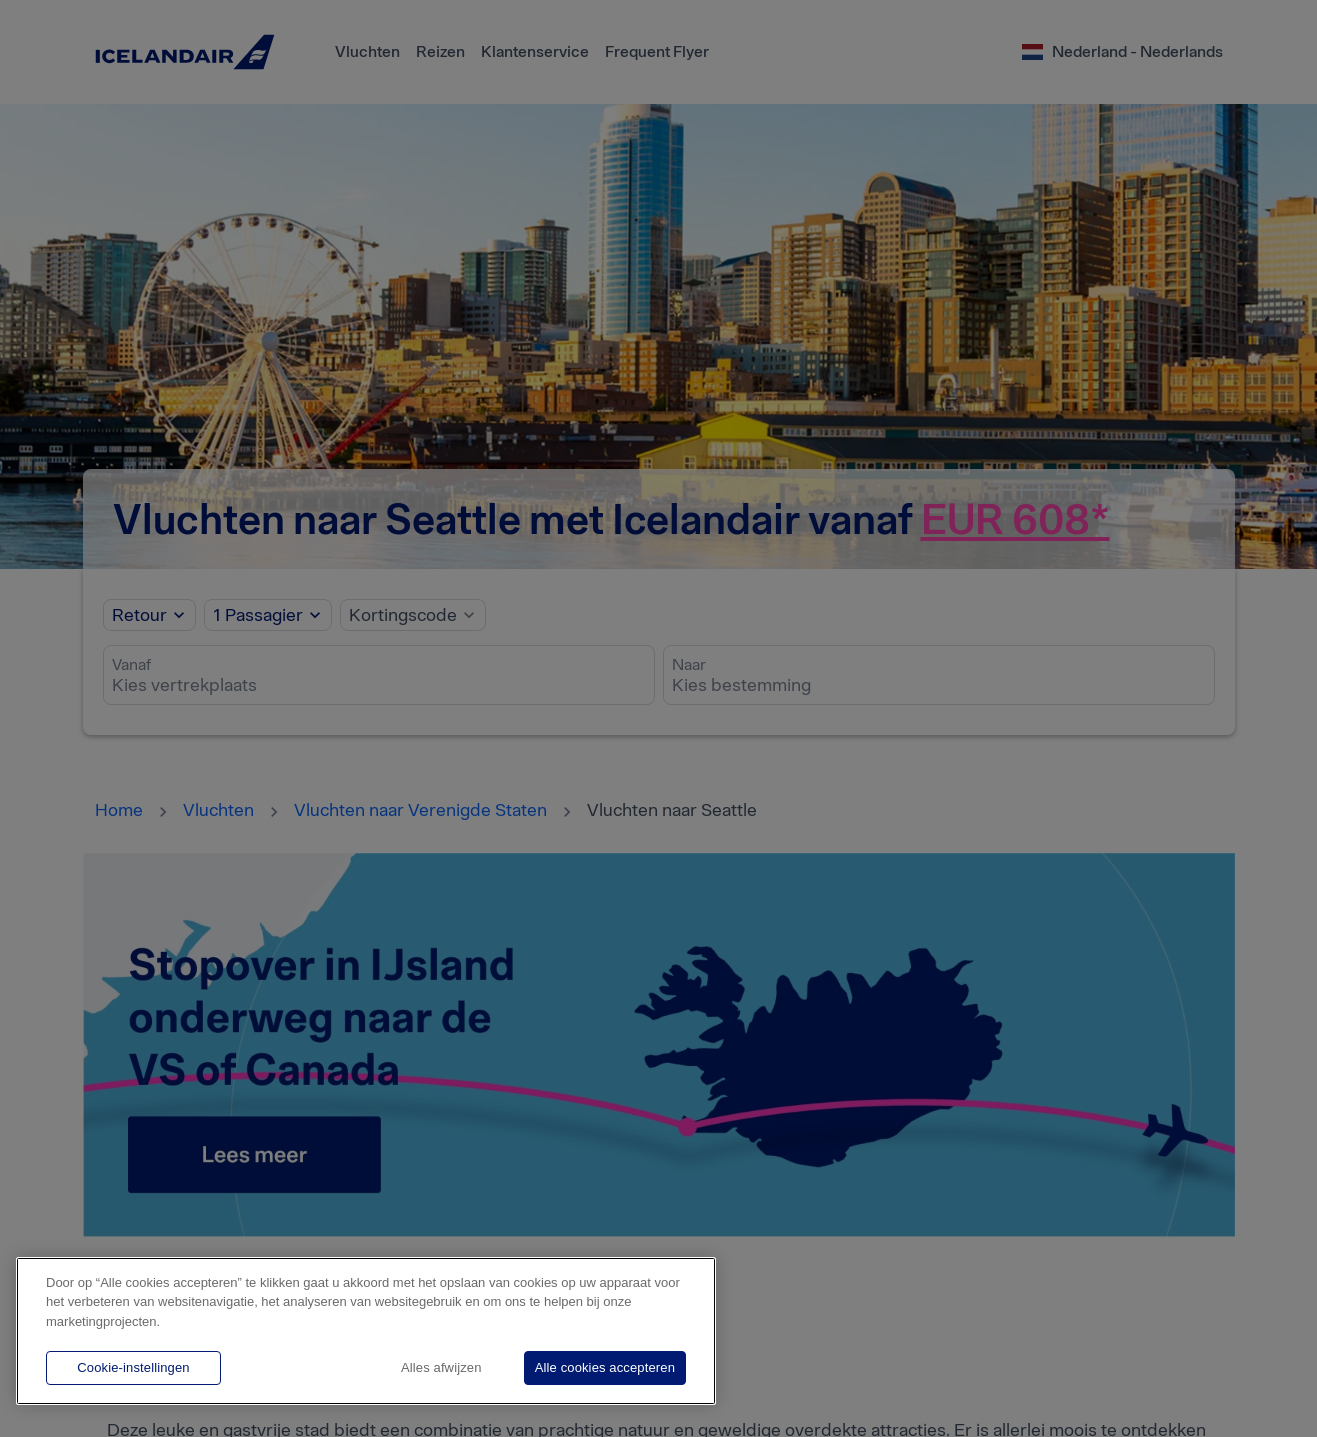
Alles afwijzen (441, 1367)
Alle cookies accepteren (605, 1367)
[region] (366, 1331)
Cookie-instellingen (133, 1367)
